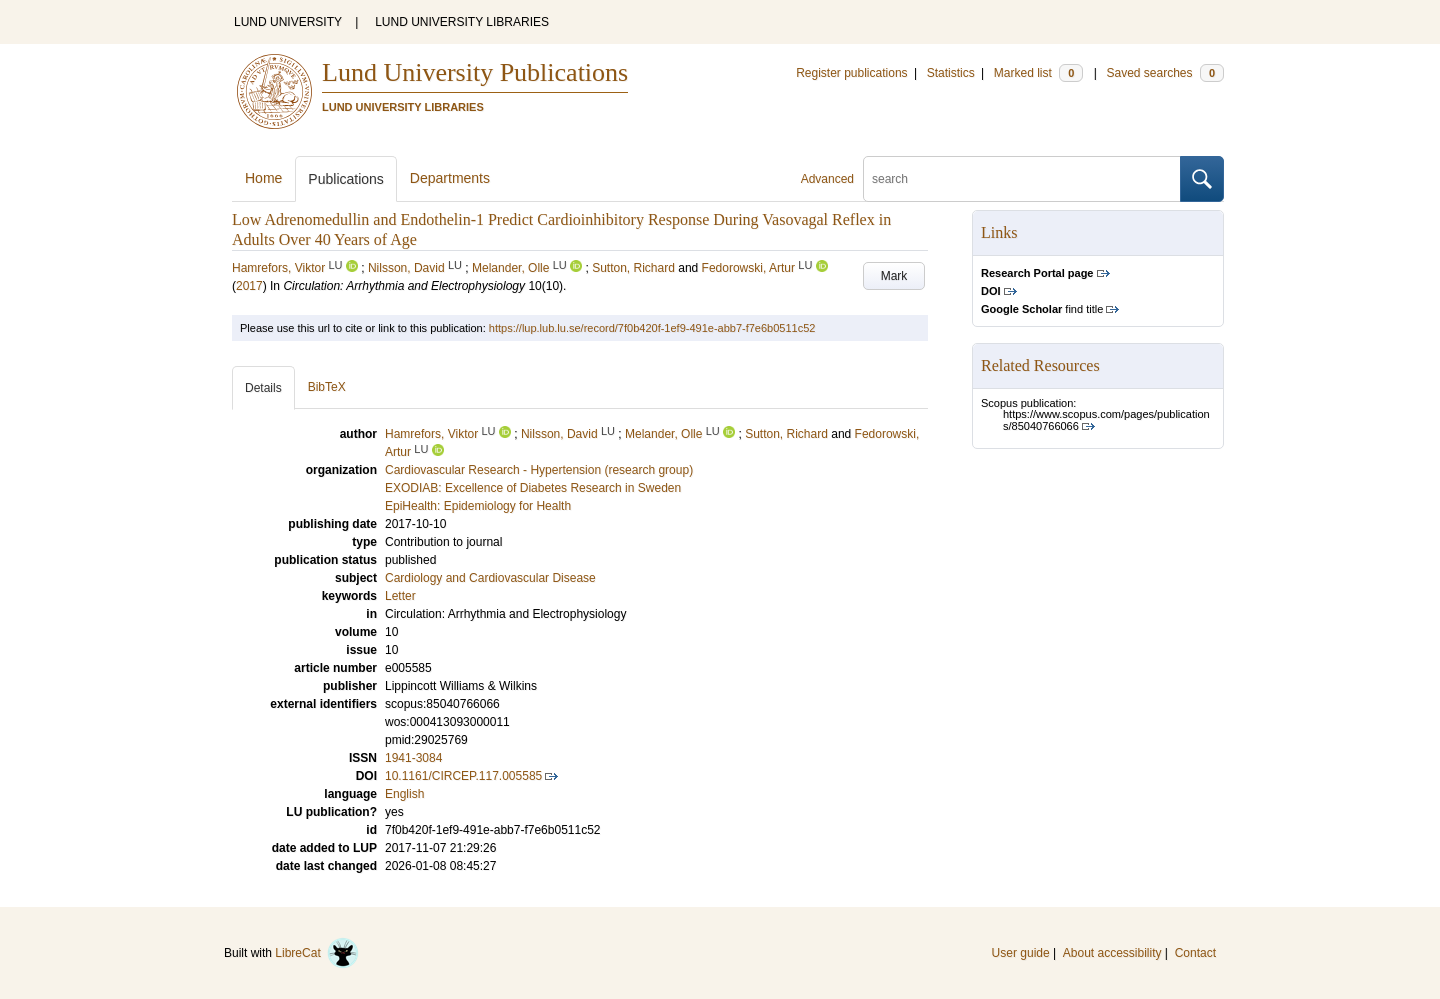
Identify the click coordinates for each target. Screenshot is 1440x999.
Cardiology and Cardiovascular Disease (490, 578)
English (404, 794)
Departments (450, 178)
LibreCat (317, 953)
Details (263, 388)
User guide (1021, 953)
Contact (1195, 953)
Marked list (1038, 73)
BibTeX (327, 387)
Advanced (827, 179)
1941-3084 (413, 758)
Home (263, 178)
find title (1042, 309)
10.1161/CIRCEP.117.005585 (463, 776)
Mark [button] (894, 276)
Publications (346, 179)
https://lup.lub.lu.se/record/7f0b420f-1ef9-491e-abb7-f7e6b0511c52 (652, 328)
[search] (1022, 179)
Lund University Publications (475, 72)
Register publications (851, 73)
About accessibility (1112, 953)
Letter (400, 596)
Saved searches (1165, 73)
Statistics (951, 73)
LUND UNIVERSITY (288, 22)
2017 (249, 286)
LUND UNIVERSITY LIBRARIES (462, 22)
